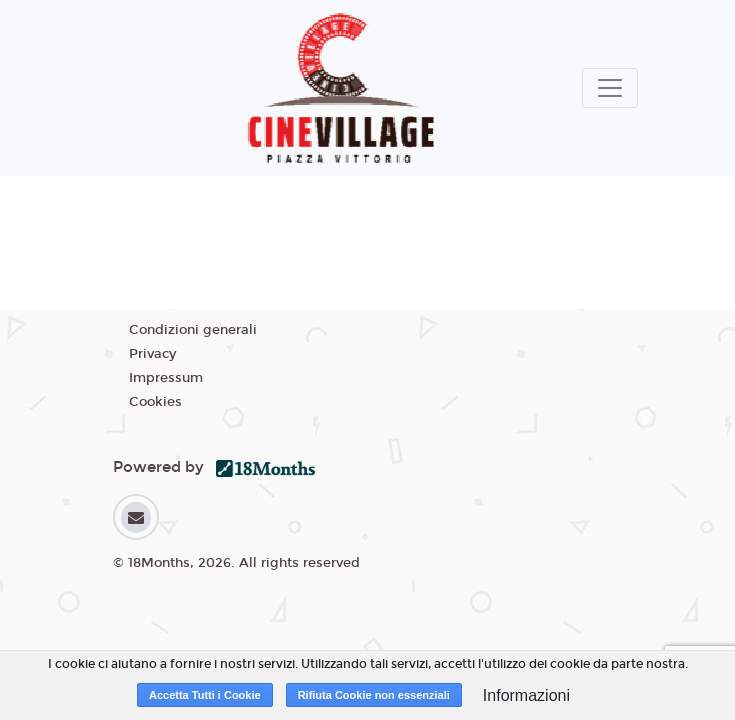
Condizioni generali (193, 330)
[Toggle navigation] (610, 88)
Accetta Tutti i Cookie (205, 695)
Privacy (152, 354)
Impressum (166, 378)
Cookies (155, 402)
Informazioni (526, 695)
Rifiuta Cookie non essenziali (374, 695)
